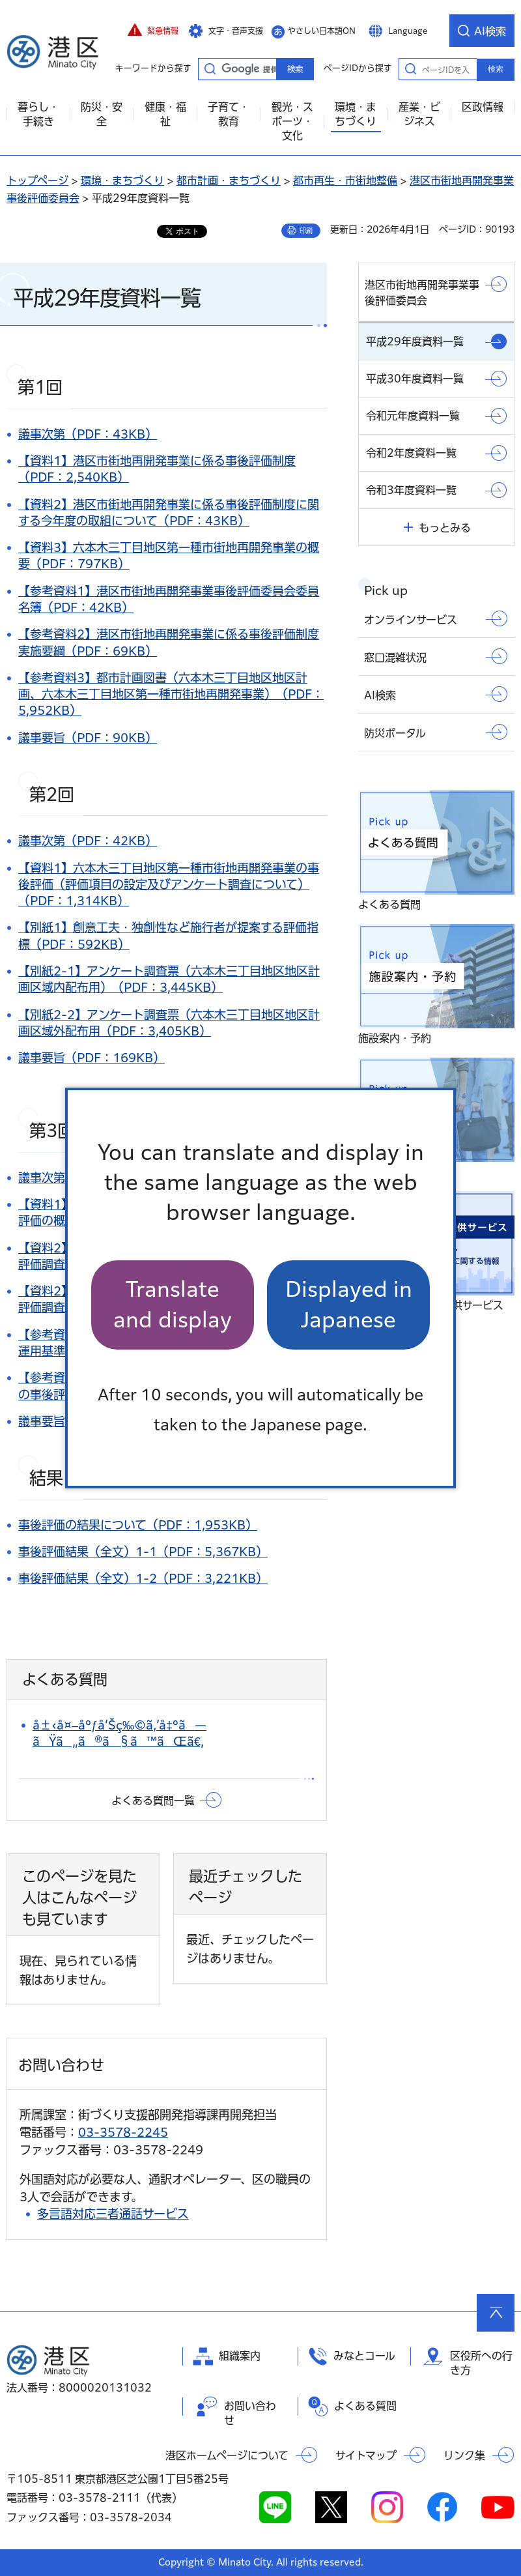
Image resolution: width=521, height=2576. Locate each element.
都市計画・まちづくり (228, 180)
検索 (495, 69)
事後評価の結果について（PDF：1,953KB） (137, 1525)
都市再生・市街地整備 (345, 180)
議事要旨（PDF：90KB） (87, 738)
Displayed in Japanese (348, 1304)
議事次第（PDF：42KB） (87, 841)
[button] (153, 30)
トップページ (37, 180)
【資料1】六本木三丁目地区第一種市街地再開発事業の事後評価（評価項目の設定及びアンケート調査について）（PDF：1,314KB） (168, 884)
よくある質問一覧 (153, 1800)
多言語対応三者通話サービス (113, 2214)
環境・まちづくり (122, 180)
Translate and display (172, 1304)
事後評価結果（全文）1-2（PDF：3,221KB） (143, 1578)
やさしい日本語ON (322, 31)
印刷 (306, 230)
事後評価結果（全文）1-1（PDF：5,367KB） (143, 1551)
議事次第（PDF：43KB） (87, 434)
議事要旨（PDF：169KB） (91, 1058)
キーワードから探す (209, 68)
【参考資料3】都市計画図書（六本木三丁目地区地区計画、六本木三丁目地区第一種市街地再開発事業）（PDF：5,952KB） (171, 694)
